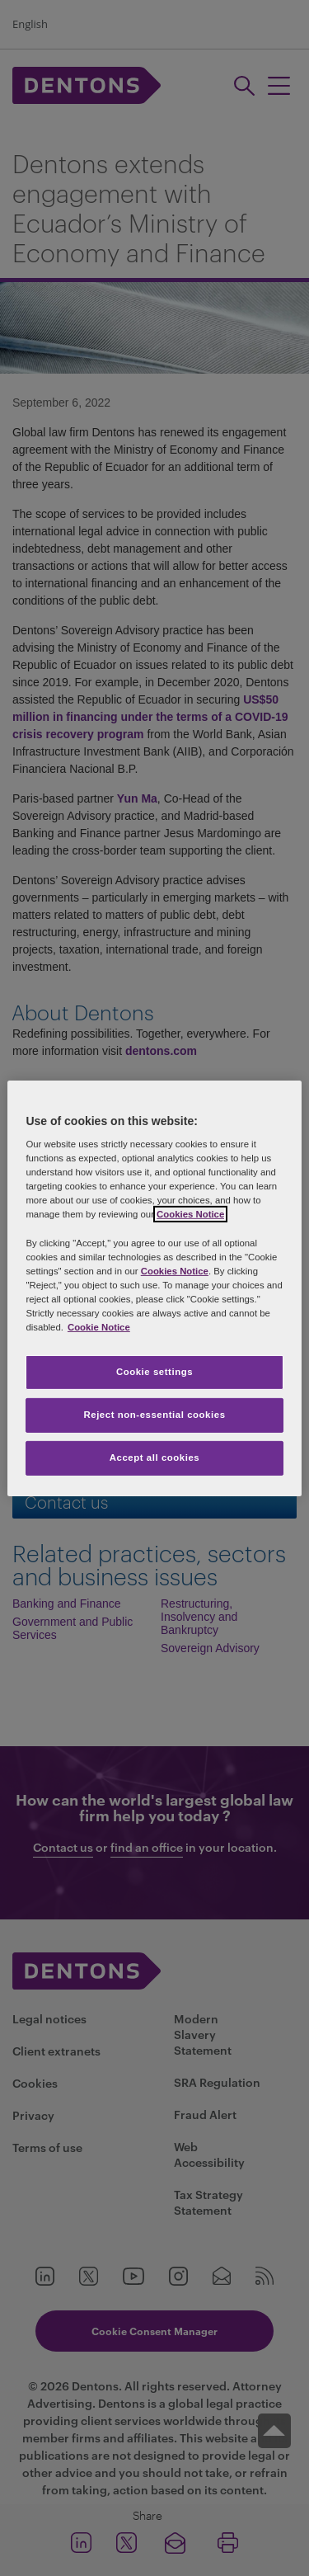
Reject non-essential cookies (154, 1415)
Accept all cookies (155, 1457)
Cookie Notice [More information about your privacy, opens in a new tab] (99, 1327)
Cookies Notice (190, 1214)
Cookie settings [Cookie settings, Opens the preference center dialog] (154, 1372)
